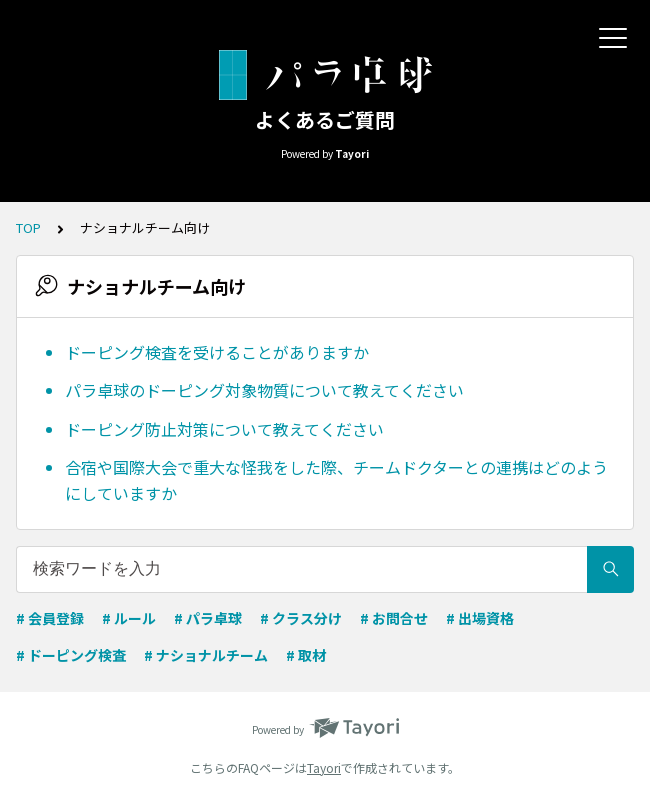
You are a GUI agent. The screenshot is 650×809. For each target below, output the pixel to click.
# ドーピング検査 (71, 655)
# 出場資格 (480, 618)
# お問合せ (394, 618)
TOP (28, 227)
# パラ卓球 (208, 618)
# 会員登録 (50, 618)
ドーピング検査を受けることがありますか (217, 352)
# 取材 (306, 655)
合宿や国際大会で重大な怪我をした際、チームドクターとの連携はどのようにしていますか (336, 480)
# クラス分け (301, 618)
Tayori (324, 767)
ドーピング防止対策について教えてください (224, 429)
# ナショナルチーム (206, 655)
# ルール (129, 618)
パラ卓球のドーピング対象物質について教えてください (264, 390)
